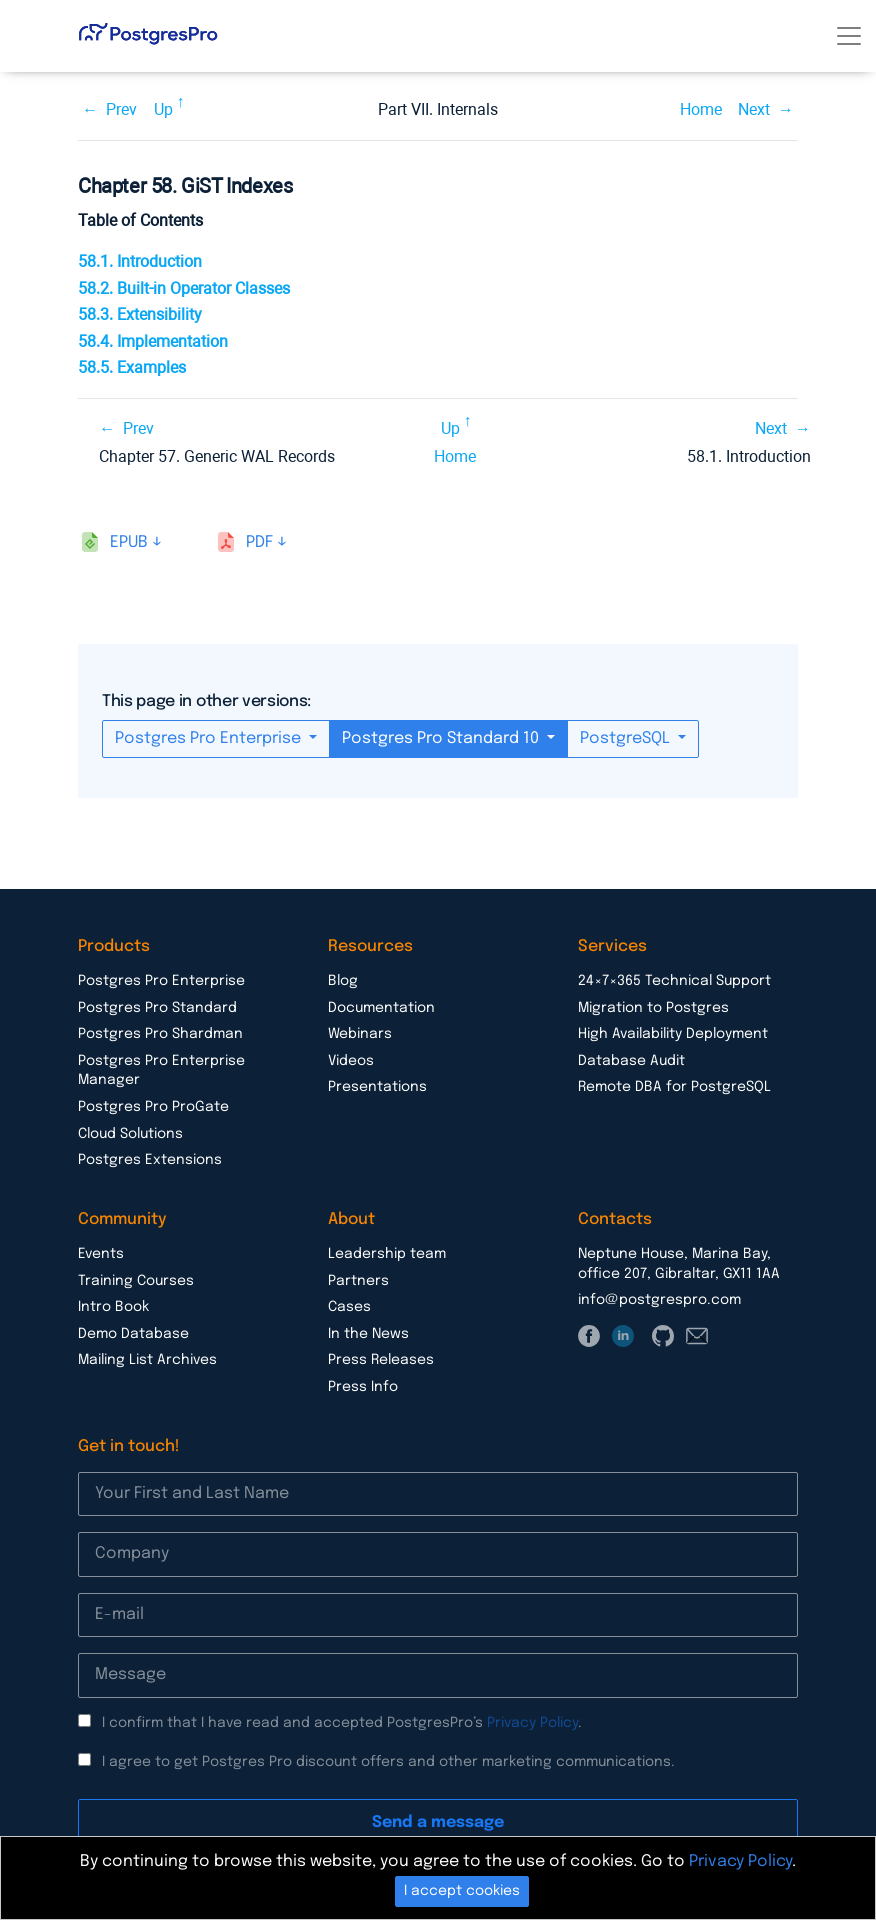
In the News (368, 1334)
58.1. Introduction (140, 261)
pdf (259, 542)
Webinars (360, 1034)
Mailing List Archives (147, 1360)
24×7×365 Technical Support (674, 981)
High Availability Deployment (673, 1034)
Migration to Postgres (653, 1008)
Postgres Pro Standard (157, 1008)
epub (129, 542)
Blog (343, 981)
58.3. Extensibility (140, 314)
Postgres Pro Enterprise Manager (161, 1071)
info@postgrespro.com (659, 1300)
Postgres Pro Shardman (160, 1034)
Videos (351, 1061)
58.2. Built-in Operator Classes (184, 288)
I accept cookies (462, 1891)
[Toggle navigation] (849, 36)
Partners (358, 1281)
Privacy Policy (532, 1723)
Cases (349, 1307)
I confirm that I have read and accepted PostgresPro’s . (342, 1723)
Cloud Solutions (130, 1134)
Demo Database (133, 1334)
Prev (121, 109)
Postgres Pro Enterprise (210, 738)
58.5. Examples (132, 367)
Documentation (381, 1008)
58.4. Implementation (153, 341)
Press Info (363, 1387)
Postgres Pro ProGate (153, 1107)
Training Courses (136, 1281)
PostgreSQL (627, 738)
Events (101, 1254)
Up (163, 109)
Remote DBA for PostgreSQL (674, 1087)
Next (754, 109)
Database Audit (631, 1061)
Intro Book (113, 1307)
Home (701, 109)
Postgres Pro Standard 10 (442, 738)
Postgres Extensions (150, 1160)
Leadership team (387, 1254)
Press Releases (381, 1360)
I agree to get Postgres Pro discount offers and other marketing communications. (388, 1762)
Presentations (377, 1087)
